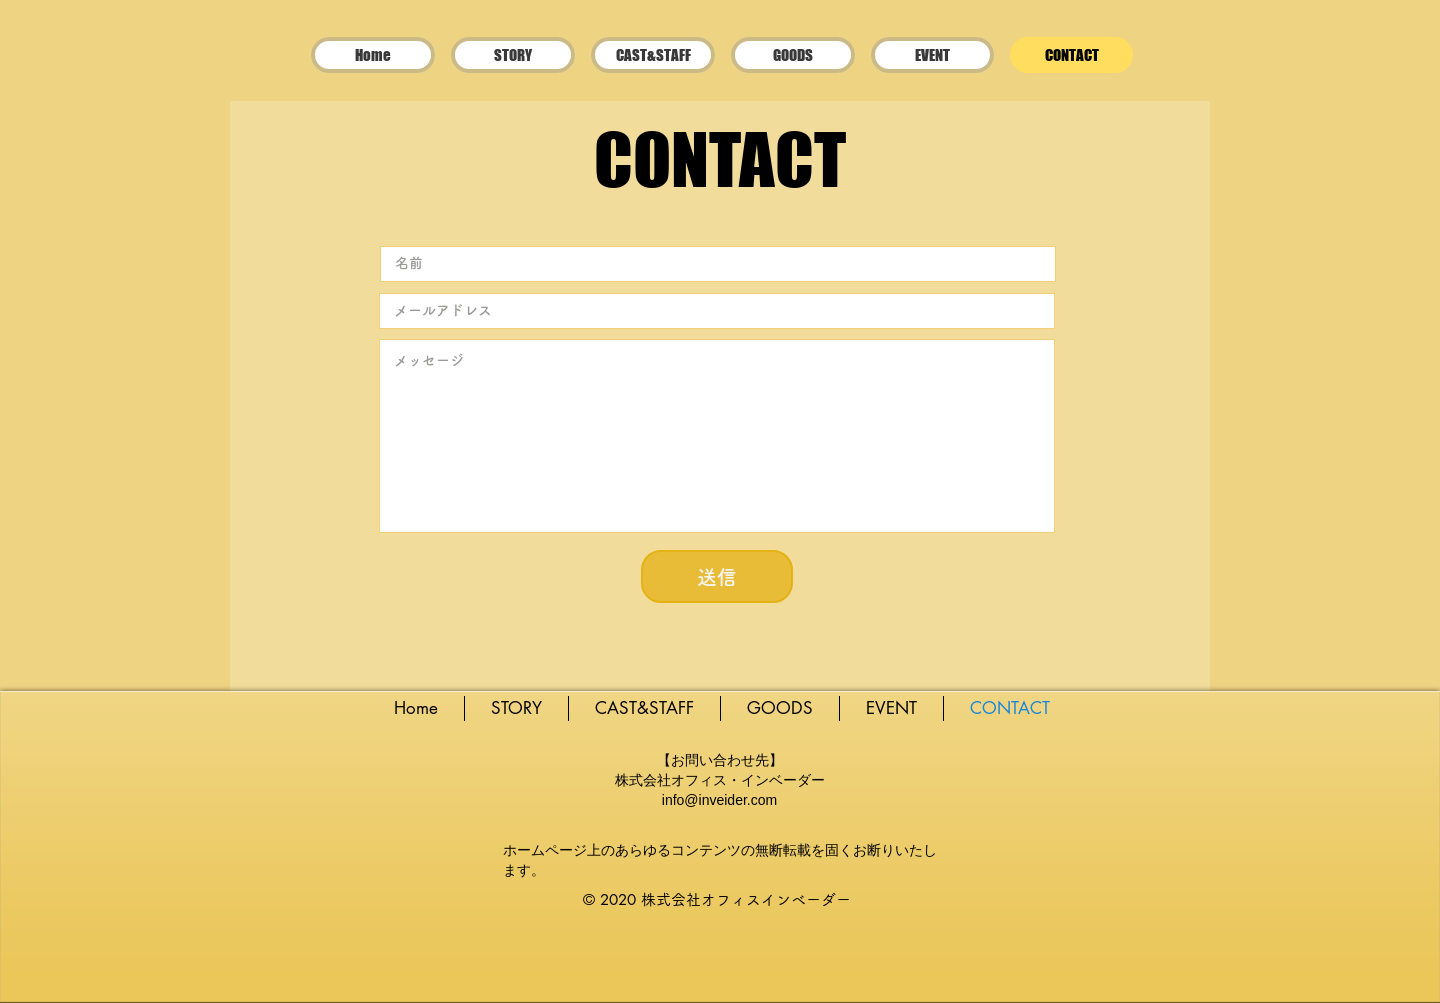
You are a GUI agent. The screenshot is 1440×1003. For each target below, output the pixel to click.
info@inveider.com (719, 800)
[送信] (717, 576)
